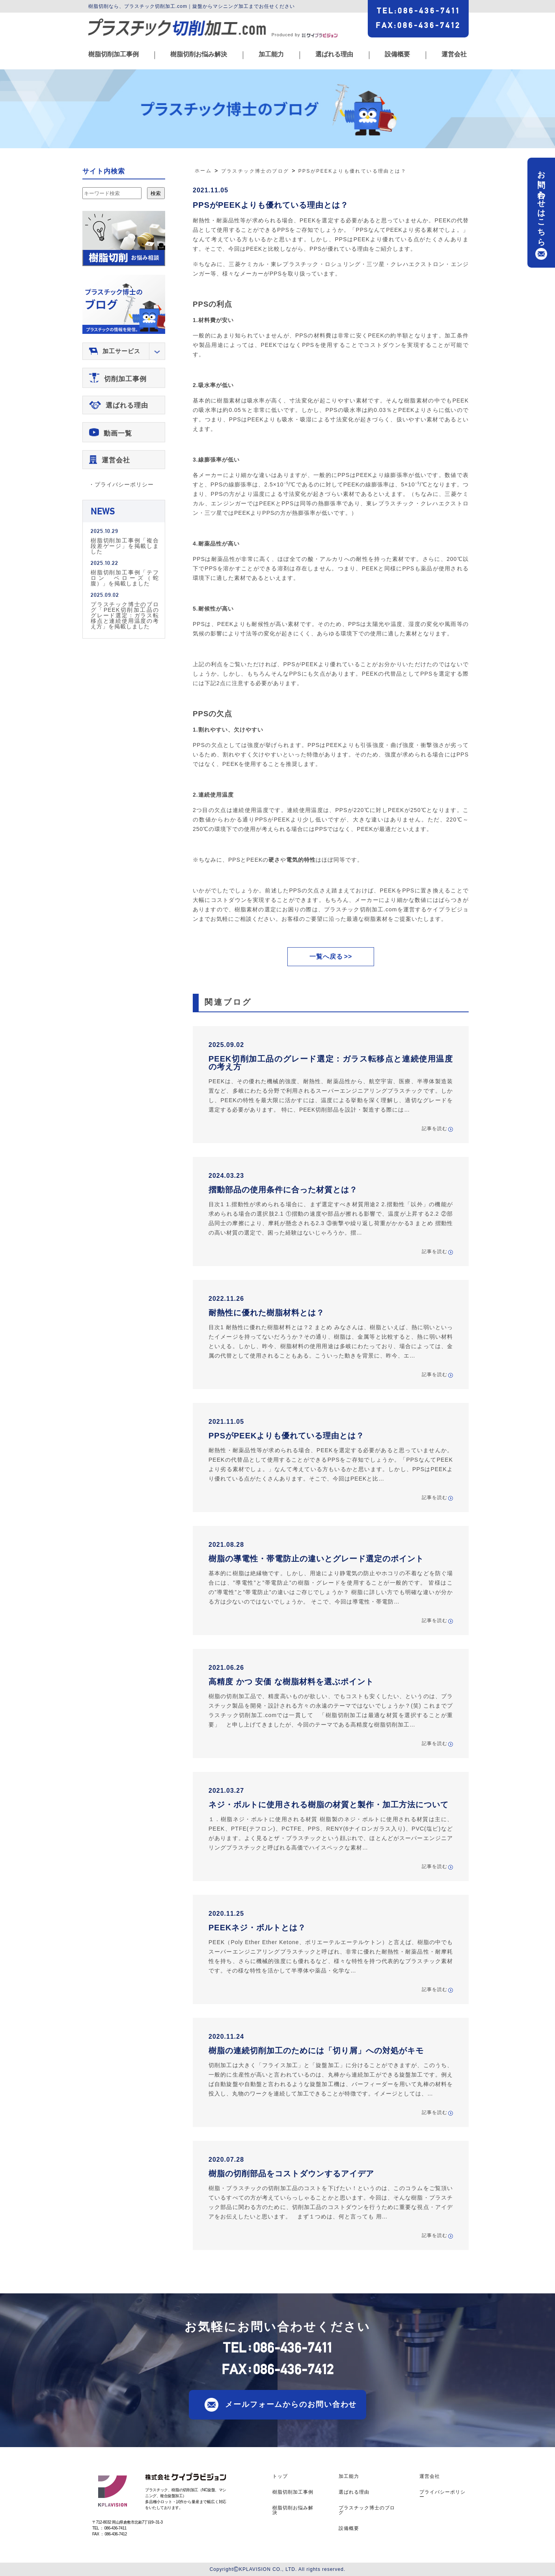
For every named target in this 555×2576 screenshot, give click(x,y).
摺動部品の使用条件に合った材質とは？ (283, 1189)
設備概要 (397, 54)
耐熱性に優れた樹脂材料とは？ (266, 1312)
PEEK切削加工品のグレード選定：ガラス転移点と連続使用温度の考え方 (331, 1062)
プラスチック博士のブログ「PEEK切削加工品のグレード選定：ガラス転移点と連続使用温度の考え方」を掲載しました (125, 615)
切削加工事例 (125, 379)
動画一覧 (118, 433)
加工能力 (271, 54)
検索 (156, 193)
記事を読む (434, 1128)
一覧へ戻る (326, 956)
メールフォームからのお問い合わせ (291, 2404)
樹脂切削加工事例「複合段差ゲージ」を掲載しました (125, 545)
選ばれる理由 (334, 54)
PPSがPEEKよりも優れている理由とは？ (270, 205)
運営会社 (454, 54)
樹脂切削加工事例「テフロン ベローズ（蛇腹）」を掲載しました (125, 577)
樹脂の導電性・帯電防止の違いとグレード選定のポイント (316, 1558)
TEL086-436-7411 (418, 11)
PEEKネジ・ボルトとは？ (257, 1927)
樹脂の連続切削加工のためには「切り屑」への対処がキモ (316, 2050)
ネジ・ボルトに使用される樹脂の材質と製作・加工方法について (329, 1804)
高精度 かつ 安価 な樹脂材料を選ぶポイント (291, 1681)
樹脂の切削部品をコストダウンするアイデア (291, 2173)
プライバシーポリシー (442, 2494)
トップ (280, 2476)
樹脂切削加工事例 (113, 54)
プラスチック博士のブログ (367, 2510)
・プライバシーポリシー (121, 484)
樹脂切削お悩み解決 (198, 54)
